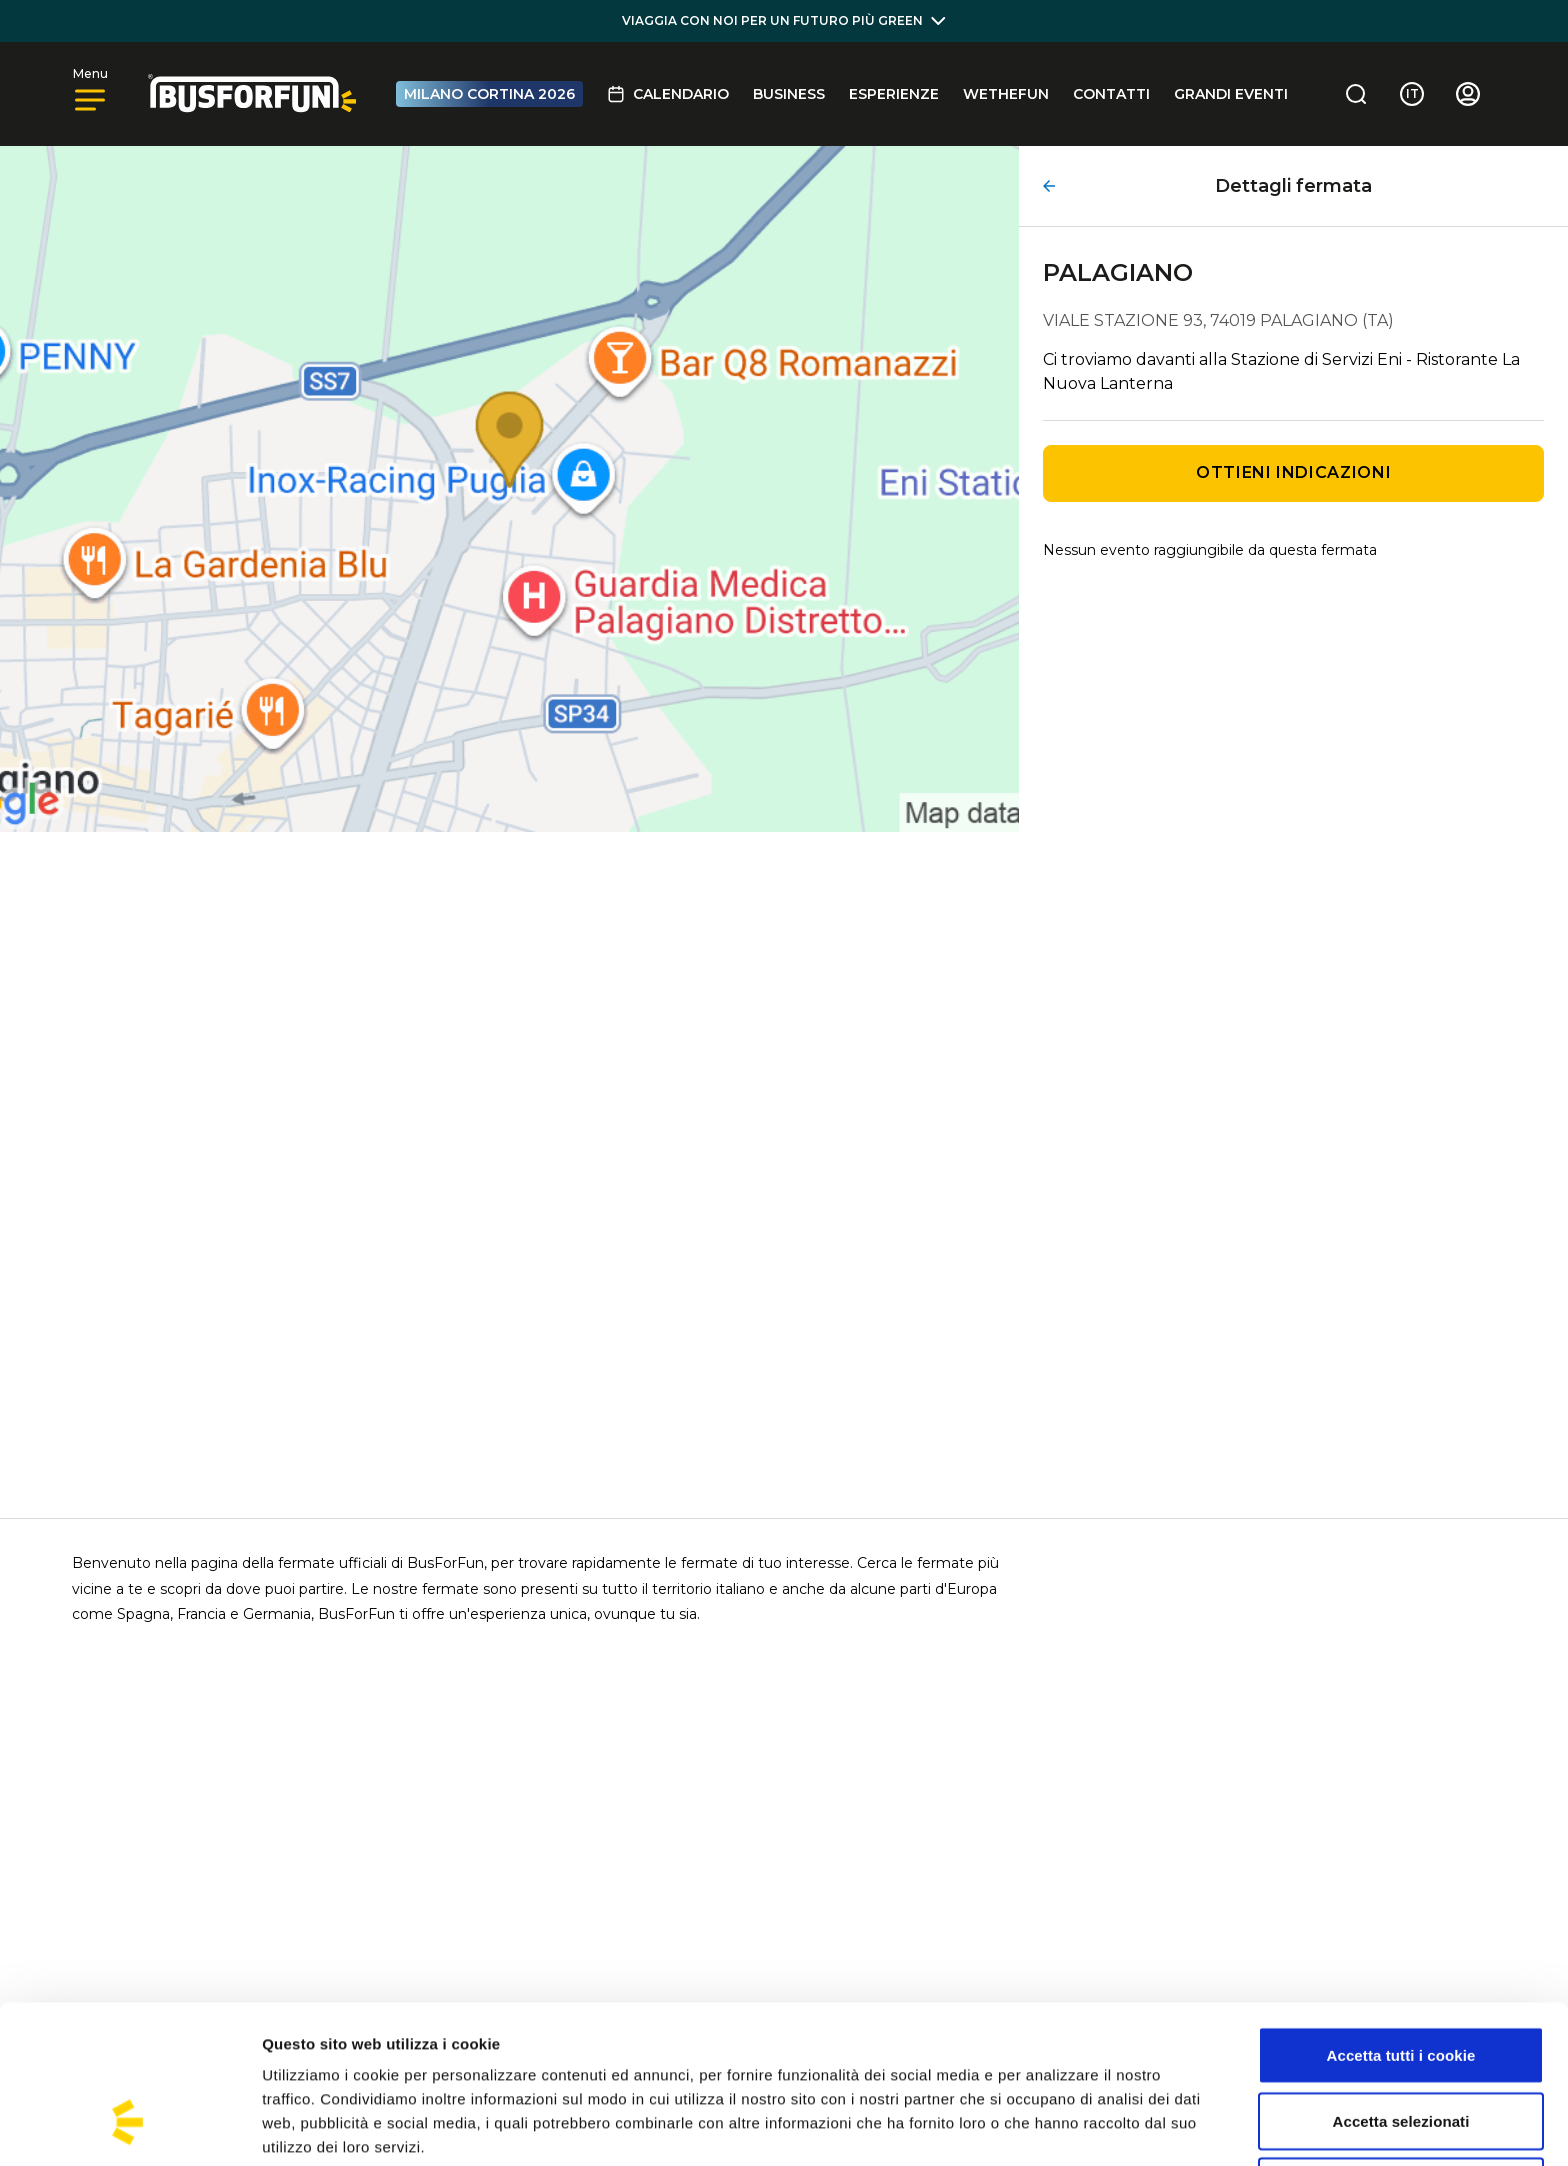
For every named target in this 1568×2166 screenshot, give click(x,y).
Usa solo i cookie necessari (1401, 2050)
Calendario (668, 94)
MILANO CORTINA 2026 (489, 94)
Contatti (1111, 94)
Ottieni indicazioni (1293, 472)
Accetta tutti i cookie (1401, 1919)
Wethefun (1006, 94)
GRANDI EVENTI (1231, 94)
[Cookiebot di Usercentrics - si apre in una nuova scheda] (129, 2127)
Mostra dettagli (1052, 2126)
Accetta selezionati (1401, 1985)
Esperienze (894, 94)
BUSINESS (789, 94)
